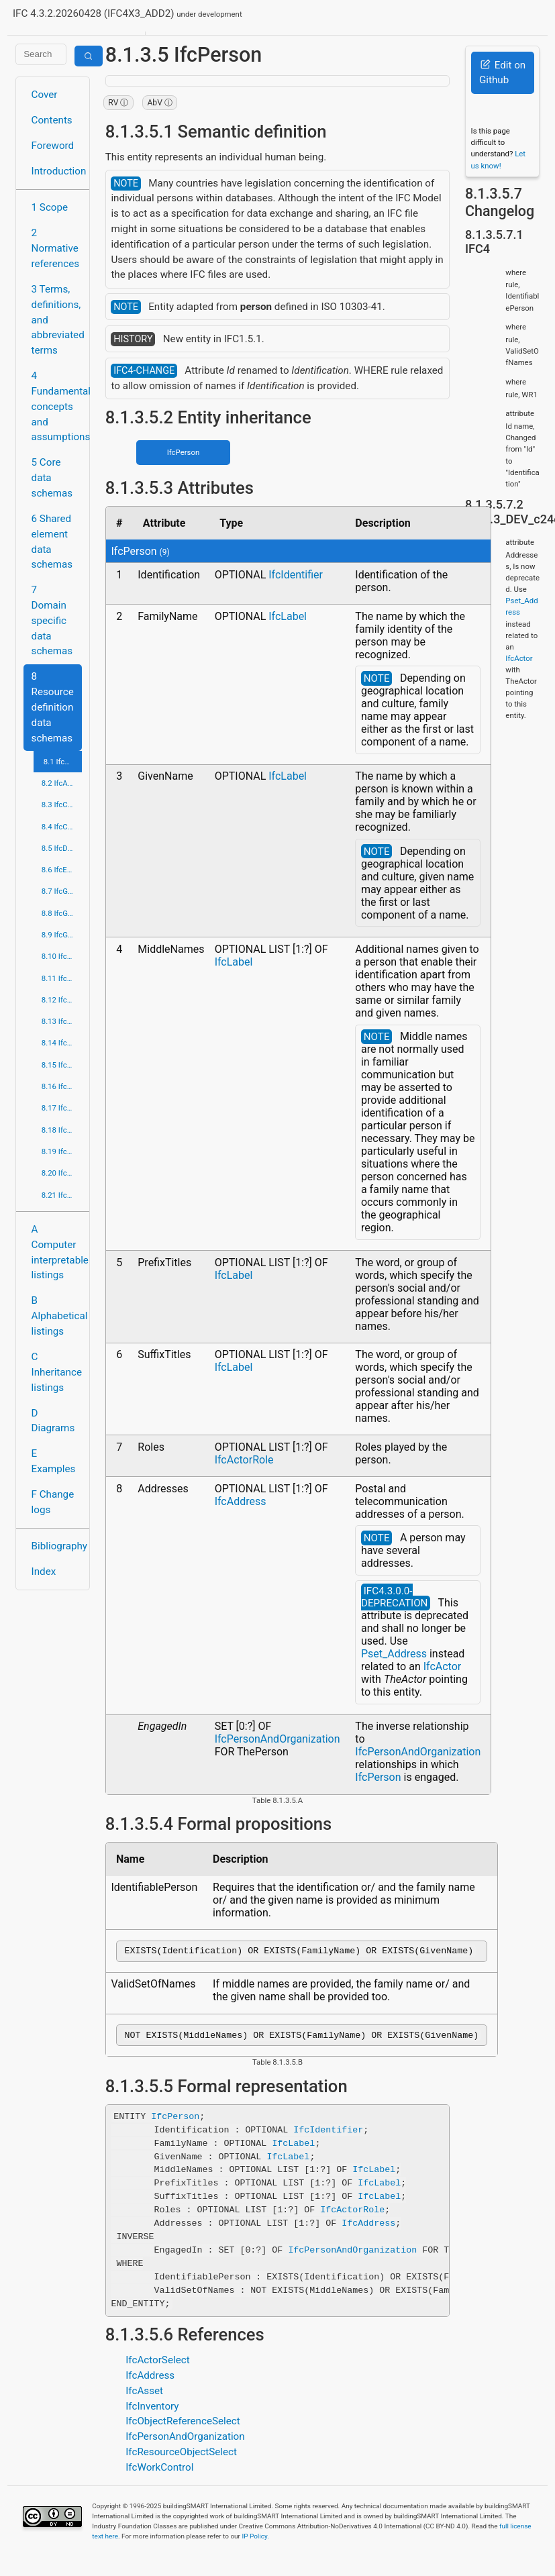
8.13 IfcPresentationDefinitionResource (62, 1021)
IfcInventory (152, 2410)
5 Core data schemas (52, 477)
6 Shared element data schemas (52, 541)
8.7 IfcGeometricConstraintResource (62, 891)
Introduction (57, 171)
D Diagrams (53, 1421)
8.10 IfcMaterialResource (62, 956)
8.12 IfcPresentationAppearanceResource (62, 999)
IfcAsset (144, 2395)
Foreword (53, 146)
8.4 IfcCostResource (62, 826)
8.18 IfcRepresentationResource (62, 1130)
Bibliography (57, 1546)
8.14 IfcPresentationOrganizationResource (62, 1042)
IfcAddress (240, 1501)
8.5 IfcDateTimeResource (62, 848)
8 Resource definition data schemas (53, 706)
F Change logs (53, 1502)
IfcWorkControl (159, 2471)
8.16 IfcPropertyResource (62, 1086)
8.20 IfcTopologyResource (62, 1173)
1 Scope (50, 207)
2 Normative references (56, 248)
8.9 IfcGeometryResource (62, 934)
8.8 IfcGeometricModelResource (62, 913)
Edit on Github (502, 73)
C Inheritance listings (57, 1372)
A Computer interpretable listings (57, 1252)
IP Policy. (255, 2540)
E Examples (54, 1461)
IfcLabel (287, 616)
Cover (45, 95)
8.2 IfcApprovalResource (62, 783)
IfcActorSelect (157, 2364)
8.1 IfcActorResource (63, 761)
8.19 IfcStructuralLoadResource (62, 1151)
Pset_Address (394, 1653)
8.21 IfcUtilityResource (62, 1195)
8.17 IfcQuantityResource (62, 1108)
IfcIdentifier (295, 574)
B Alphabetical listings (57, 1315)
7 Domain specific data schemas (52, 620)
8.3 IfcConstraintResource (62, 804)
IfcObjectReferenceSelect (182, 2425)
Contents (52, 120)
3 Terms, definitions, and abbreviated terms (57, 319)
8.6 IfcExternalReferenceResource (62, 869)
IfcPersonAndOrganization (277, 1739)
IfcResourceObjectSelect (181, 2456)
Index (44, 1571)
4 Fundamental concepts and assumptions (57, 406)
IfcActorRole (244, 1459)
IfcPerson (183, 452)
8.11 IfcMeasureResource (62, 978)
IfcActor (442, 1666)
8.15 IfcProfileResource (62, 1065)
